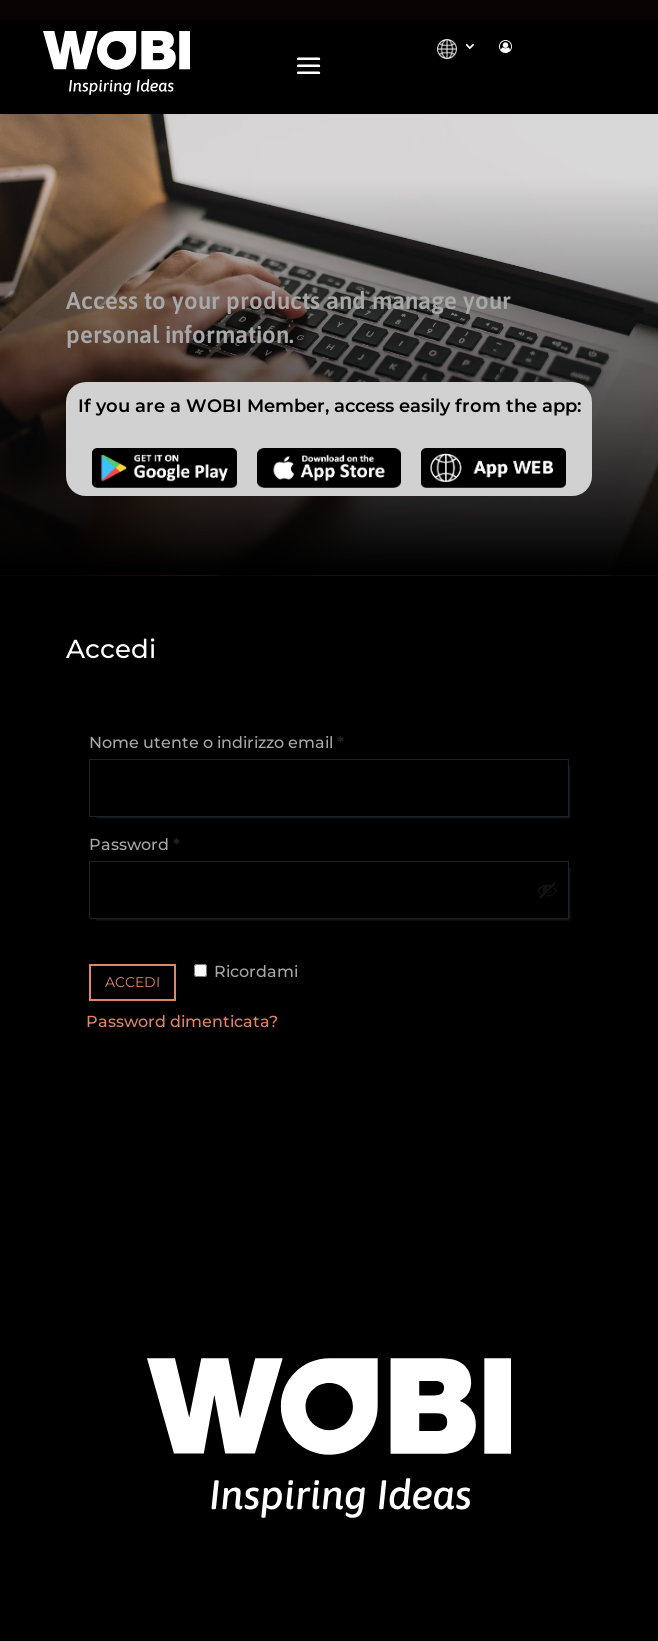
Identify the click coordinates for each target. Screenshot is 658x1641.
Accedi (132, 982)
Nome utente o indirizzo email (253, 739)
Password (171, 841)
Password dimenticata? (182, 1021)
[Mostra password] (547, 890)
